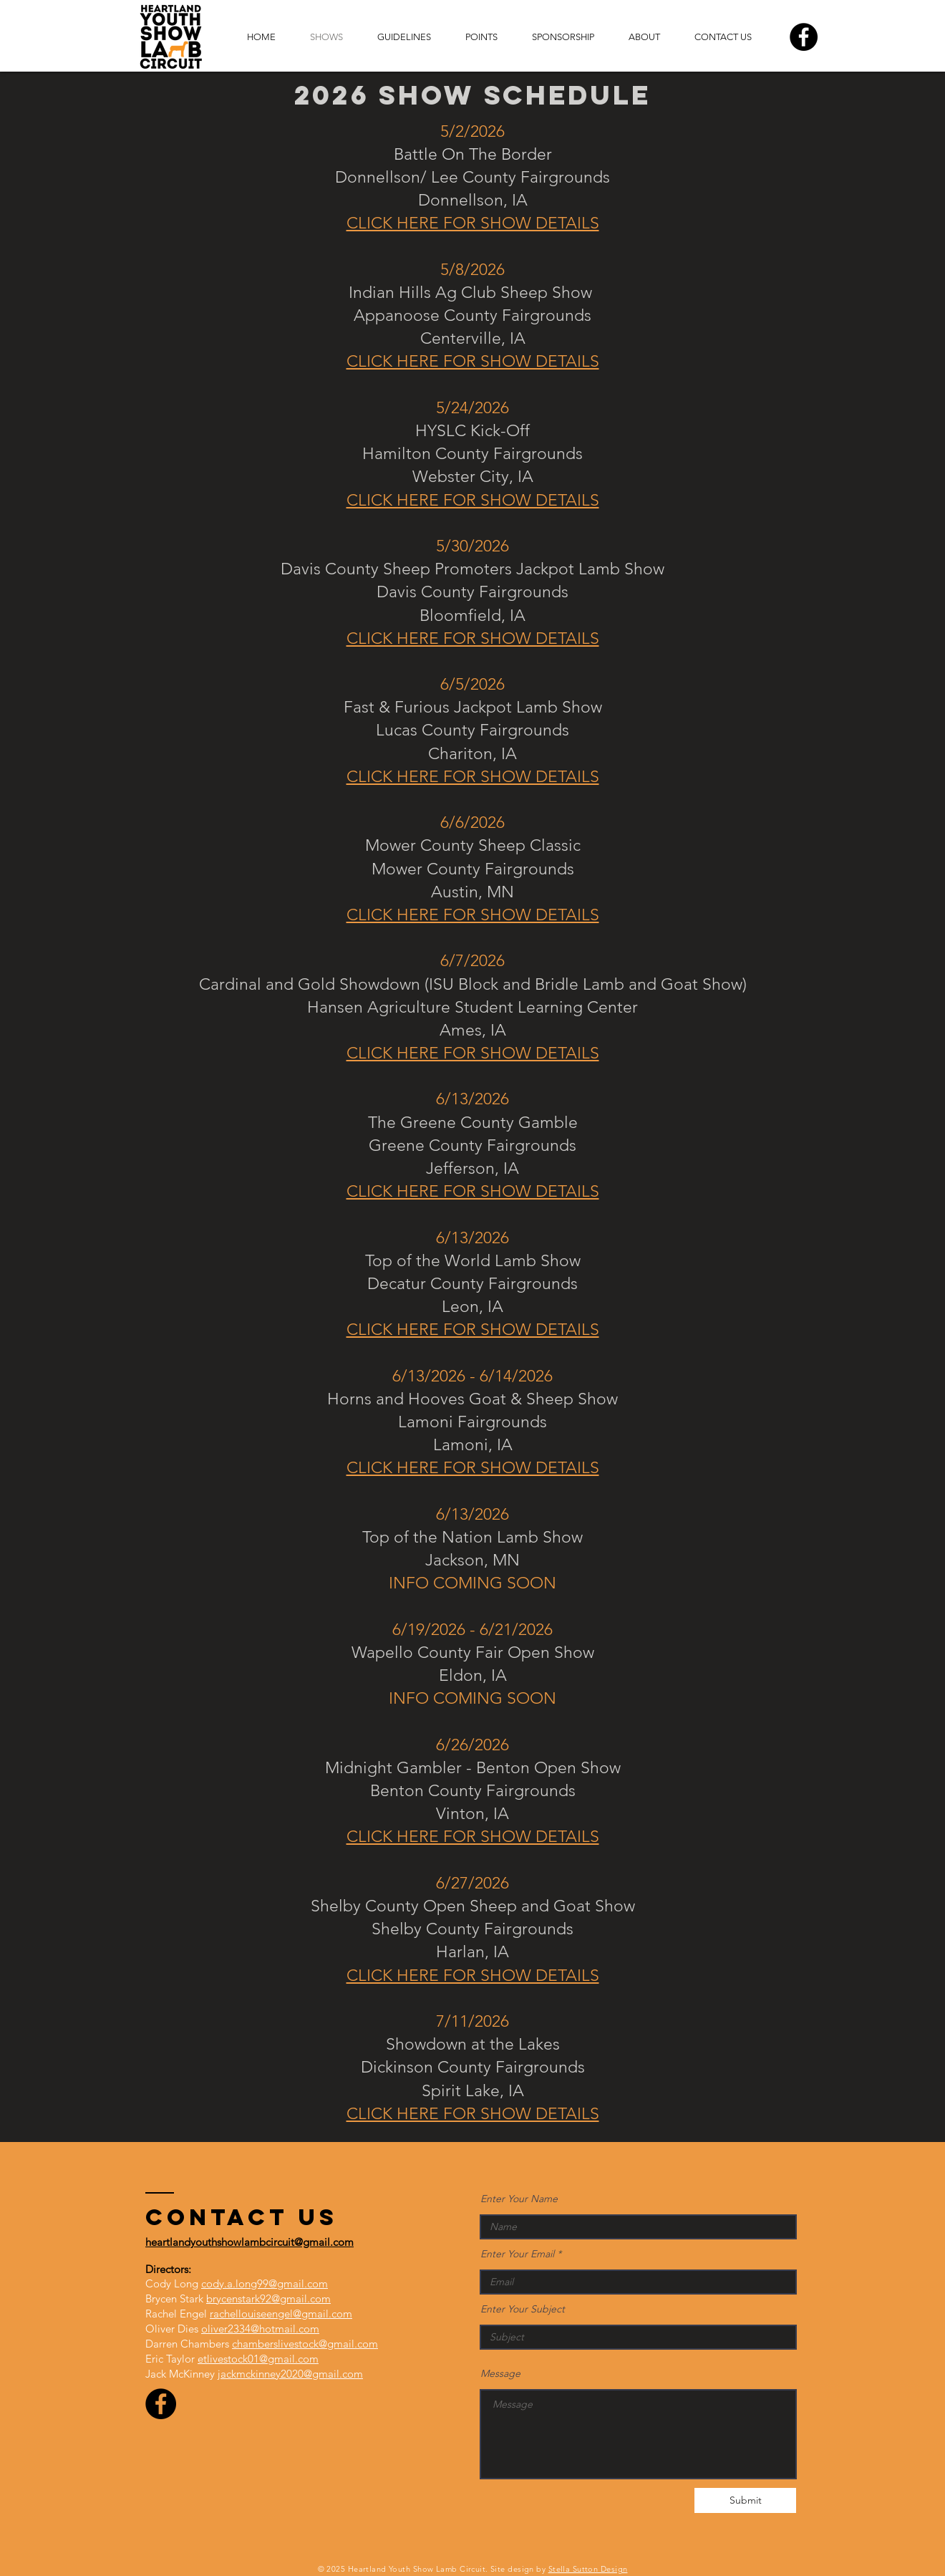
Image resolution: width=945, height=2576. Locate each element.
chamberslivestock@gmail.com (305, 2343)
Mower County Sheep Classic (473, 845)
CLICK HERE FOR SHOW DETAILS (472, 223)
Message (500, 2373)
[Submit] (745, 2500)
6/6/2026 (472, 822)
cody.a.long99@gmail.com (264, 2283)
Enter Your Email (517, 2254)
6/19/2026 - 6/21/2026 (472, 1629)
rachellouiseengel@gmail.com (281, 2313)
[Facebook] (804, 37)
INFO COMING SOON (472, 1583)
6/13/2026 (472, 1514)
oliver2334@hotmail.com (260, 2328)
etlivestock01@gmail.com (258, 2358)
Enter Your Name (519, 2199)
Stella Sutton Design (588, 2569)
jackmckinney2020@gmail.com (290, 2373)
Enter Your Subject (522, 2309)
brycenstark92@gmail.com (268, 2298)
